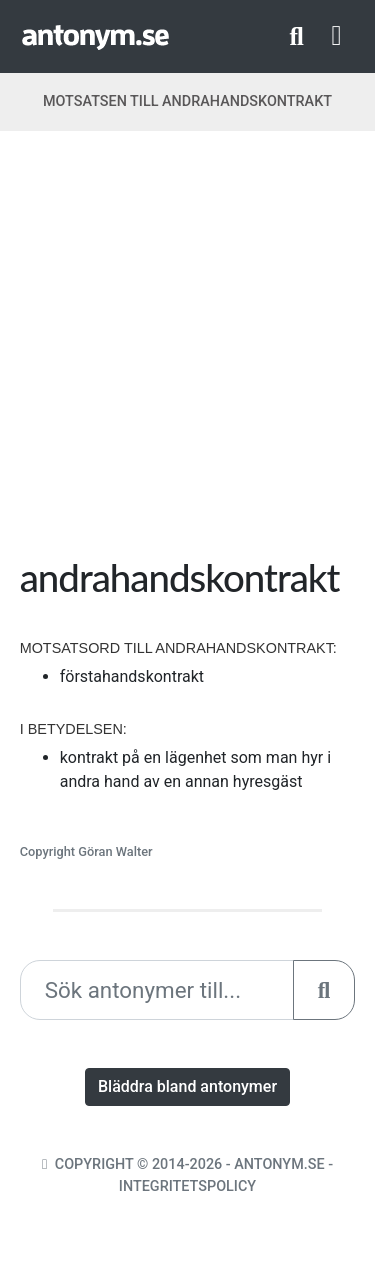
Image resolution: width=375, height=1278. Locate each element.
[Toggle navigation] (337, 36)
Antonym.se (279, 1164)
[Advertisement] (187, 350)
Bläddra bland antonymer (187, 1086)
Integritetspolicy (187, 1186)
